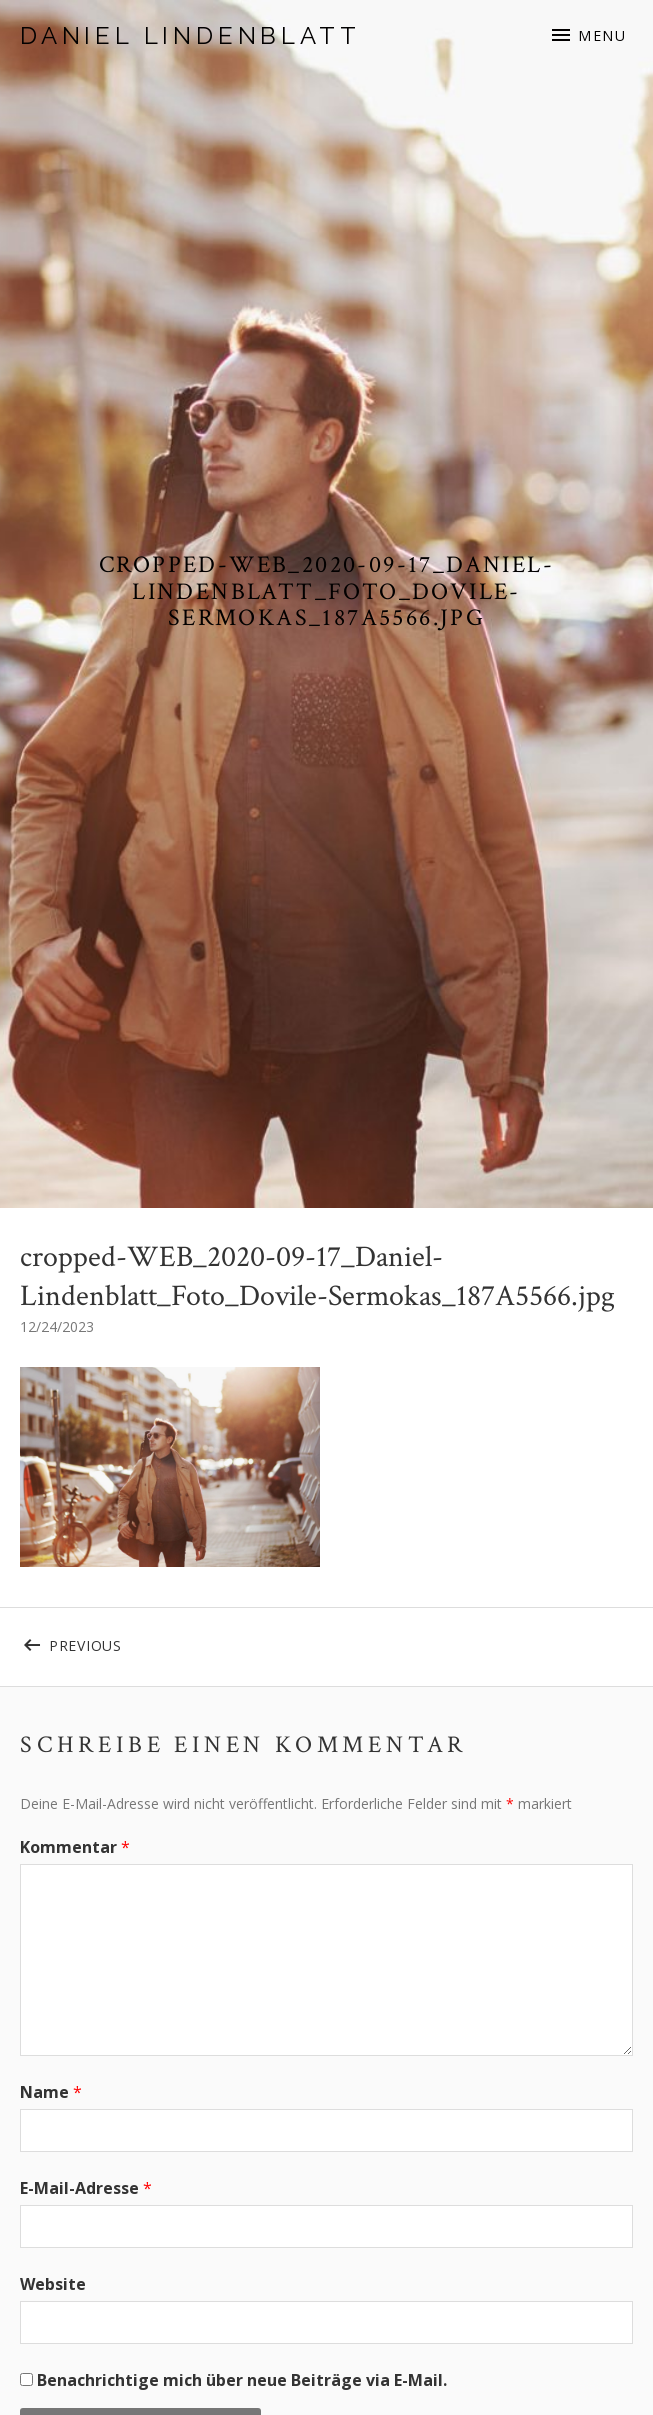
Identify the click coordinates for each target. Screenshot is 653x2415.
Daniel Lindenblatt (190, 35)
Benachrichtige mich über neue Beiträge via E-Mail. (242, 2380)
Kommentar (75, 1847)
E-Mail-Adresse (86, 2188)
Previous (188, 1641)
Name (51, 2092)
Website (53, 2284)
